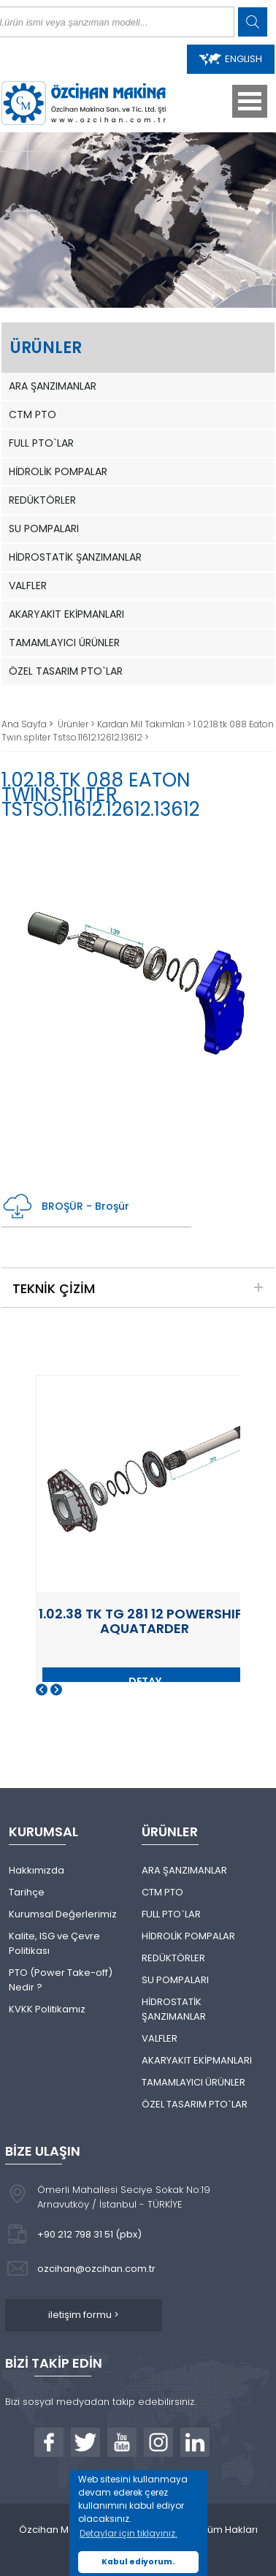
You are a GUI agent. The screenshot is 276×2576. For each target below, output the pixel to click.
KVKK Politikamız (47, 2009)
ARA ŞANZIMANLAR (52, 386)
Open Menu (249, 101)
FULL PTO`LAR (41, 443)
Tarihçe (27, 1892)
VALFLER (28, 585)
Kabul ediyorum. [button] (138, 2561)
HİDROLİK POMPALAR (58, 471)
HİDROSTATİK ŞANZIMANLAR (75, 557)
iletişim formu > (83, 2315)
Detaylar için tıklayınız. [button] (128, 2533)
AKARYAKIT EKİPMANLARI (66, 614)
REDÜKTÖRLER (42, 500)
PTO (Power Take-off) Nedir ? (60, 1980)
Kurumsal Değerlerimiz (63, 1914)
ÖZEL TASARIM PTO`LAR (66, 671)
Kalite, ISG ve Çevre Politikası (54, 1943)
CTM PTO (32, 414)
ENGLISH (230, 59)
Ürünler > (77, 724)
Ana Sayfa (25, 724)
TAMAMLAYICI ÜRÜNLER (64, 642)
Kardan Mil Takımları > (145, 724)
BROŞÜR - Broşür (65, 1206)
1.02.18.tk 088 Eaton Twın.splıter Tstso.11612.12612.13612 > (137, 730)
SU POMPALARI (44, 528)
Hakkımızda (36, 1870)
